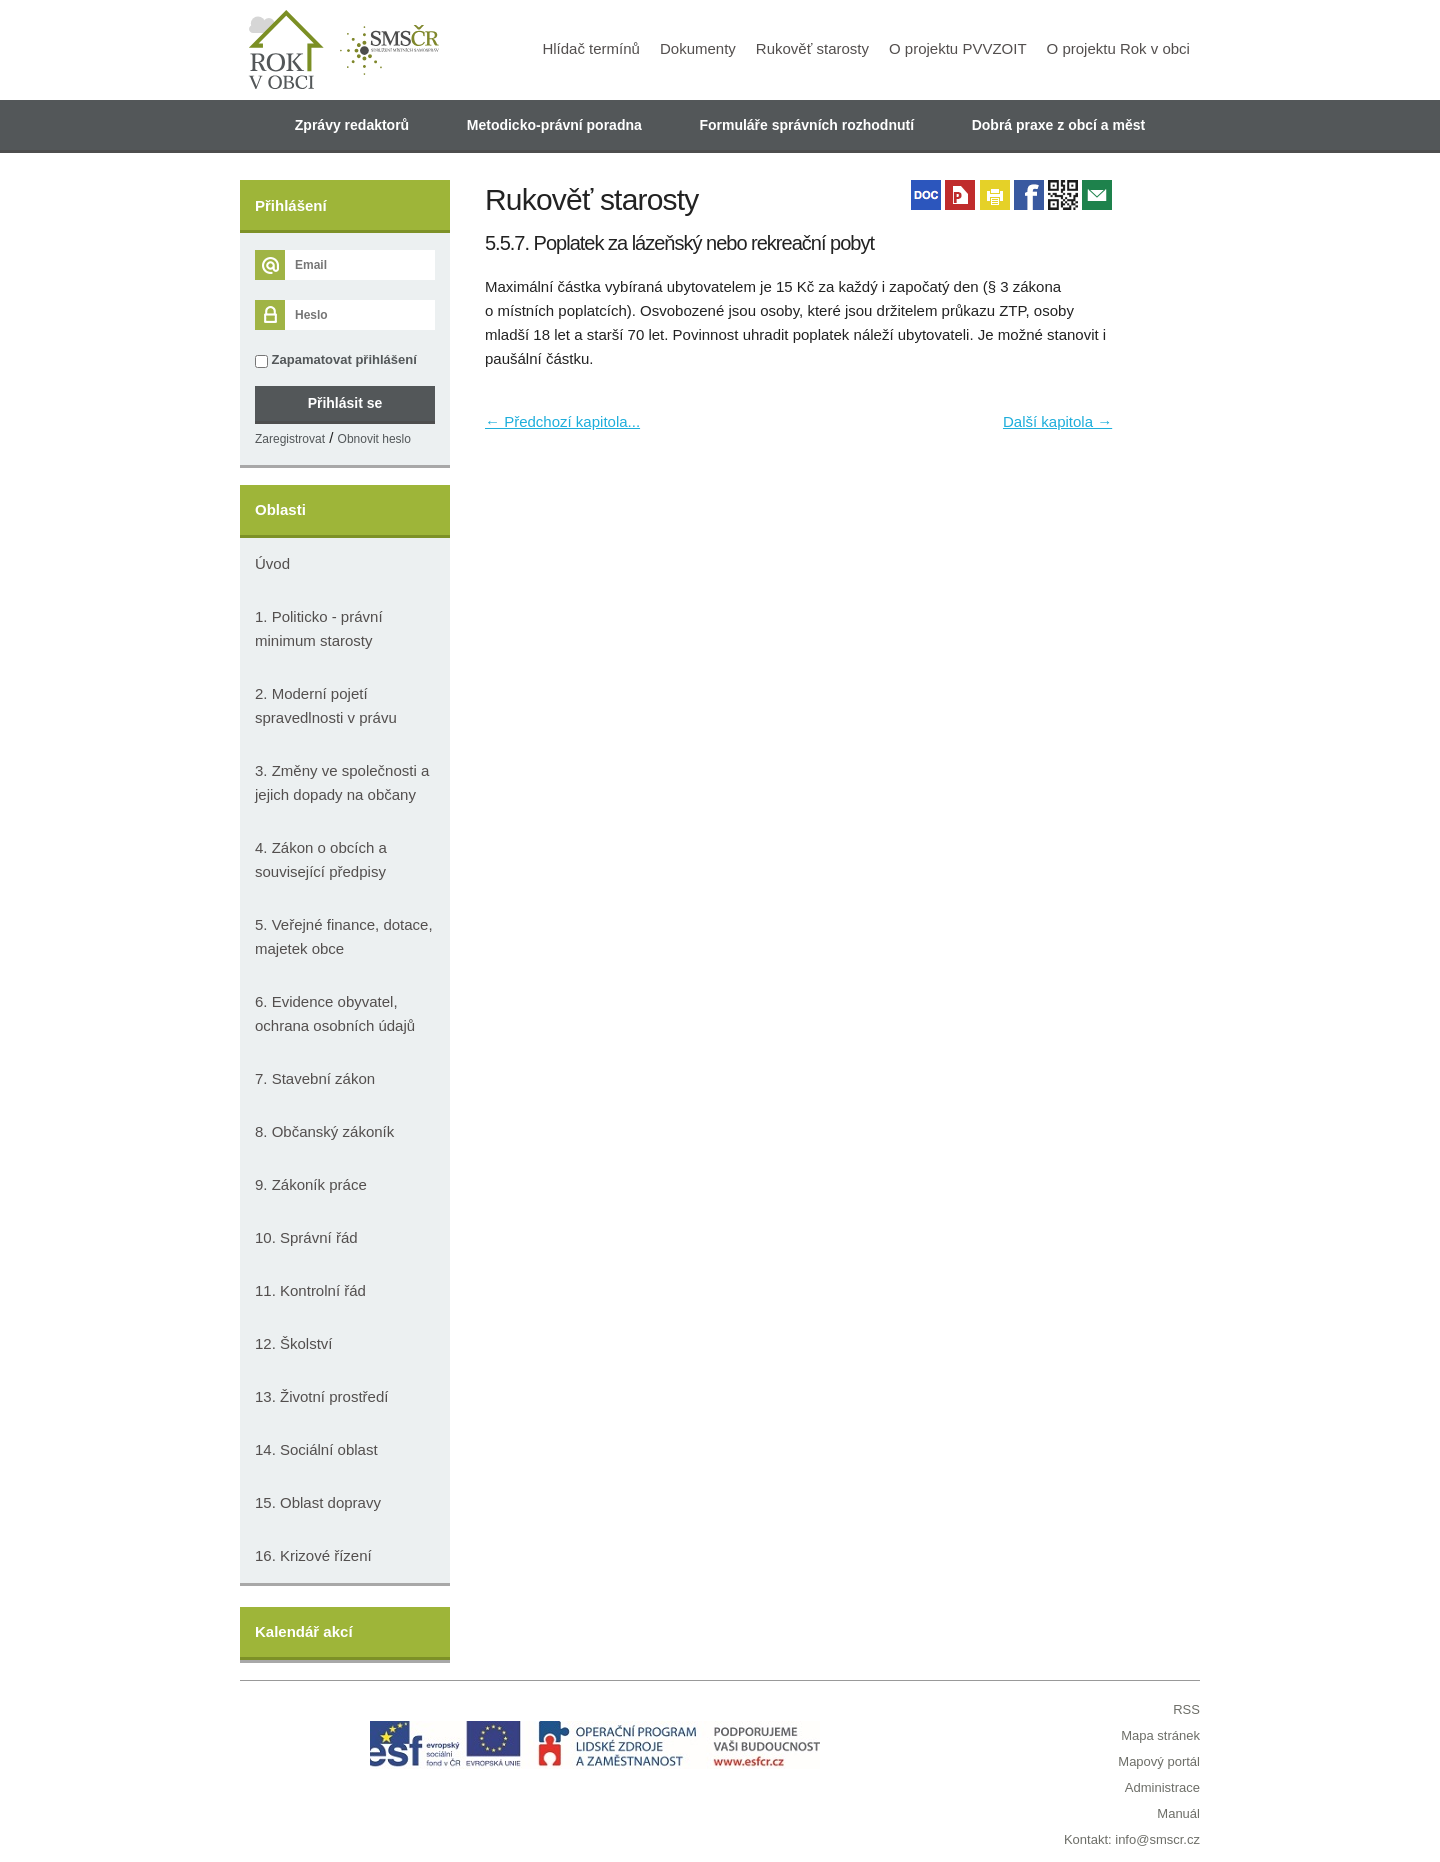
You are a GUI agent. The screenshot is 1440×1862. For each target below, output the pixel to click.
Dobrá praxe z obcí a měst (1059, 125)
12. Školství (294, 1343)
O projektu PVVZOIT (958, 48)
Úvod (272, 563)
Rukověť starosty (812, 48)
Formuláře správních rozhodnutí (806, 125)
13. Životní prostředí (321, 1396)
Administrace (1162, 1787)
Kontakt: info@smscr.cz (1132, 1839)
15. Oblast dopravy (318, 1502)
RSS (1186, 1709)
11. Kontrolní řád (310, 1290)
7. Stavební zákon (315, 1078)
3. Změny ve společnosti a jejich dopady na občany (342, 782)
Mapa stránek (1160, 1735)
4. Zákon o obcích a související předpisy (321, 859)
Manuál (1178, 1813)
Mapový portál (1159, 1761)
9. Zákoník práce (311, 1184)
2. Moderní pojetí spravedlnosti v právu (326, 705)
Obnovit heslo (374, 439)
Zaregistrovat (290, 439)
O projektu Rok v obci (1118, 48)
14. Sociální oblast (316, 1449)
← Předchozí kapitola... (562, 421)
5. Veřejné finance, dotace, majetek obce (344, 936)
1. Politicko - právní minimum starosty (319, 628)
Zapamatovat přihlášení (336, 360)
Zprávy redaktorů (352, 125)
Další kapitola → (1057, 421)
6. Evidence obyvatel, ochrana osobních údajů (335, 1013)
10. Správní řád (306, 1237)
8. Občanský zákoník (324, 1131)
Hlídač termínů (591, 48)
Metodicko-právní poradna (554, 125)
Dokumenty (698, 48)
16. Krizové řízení (313, 1555)
